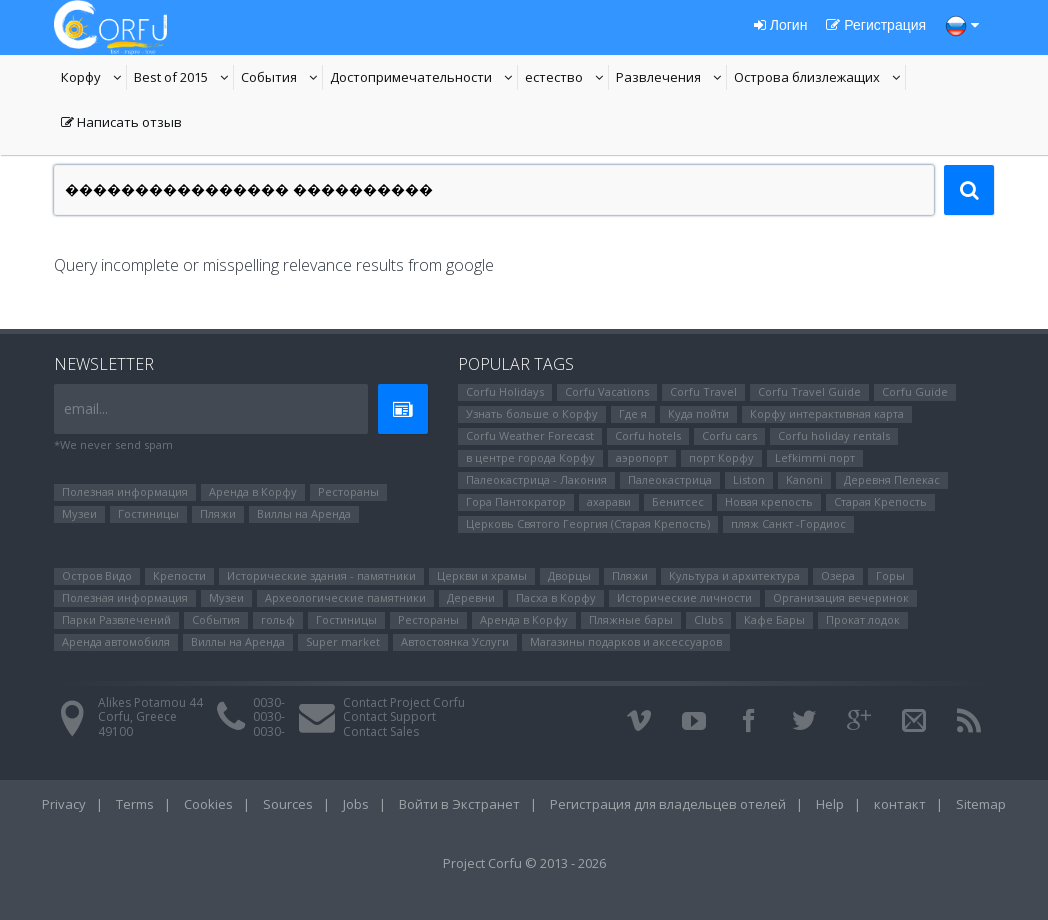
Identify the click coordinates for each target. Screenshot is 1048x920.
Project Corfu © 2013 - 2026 (524, 863)
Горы (890, 575)
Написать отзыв (121, 124)
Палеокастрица (670, 479)
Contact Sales (381, 731)
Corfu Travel (703, 391)
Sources (288, 804)
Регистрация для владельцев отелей (668, 804)
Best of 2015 (184, 79)
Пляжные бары (631, 619)
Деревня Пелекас (892, 479)
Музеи (79, 513)
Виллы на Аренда (304, 513)
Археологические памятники (345, 597)
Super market (343, 641)
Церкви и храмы (482, 575)
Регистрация (876, 25)
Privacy (64, 804)
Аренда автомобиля (116, 641)
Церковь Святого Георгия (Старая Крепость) (588, 523)
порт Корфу (721, 457)
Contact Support (389, 716)
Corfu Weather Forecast (530, 435)
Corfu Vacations (607, 391)
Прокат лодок (863, 619)
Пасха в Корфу (556, 597)
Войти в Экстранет (459, 804)
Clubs (708, 619)
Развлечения (671, 79)
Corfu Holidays (505, 391)
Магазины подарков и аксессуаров (626, 641)
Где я (633, 413)
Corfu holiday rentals (834, 435)
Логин (781, 25)
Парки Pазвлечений (116, 619)
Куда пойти (698, 413)
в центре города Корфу (530, 457)
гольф (278, 619)
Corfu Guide (915, 391)
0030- (269, 702)
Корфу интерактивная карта (827, 413)
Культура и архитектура (734, 575)
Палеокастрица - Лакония (536, 479)
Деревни (471, 597)
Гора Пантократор (516, 501)
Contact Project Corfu (404, 702)
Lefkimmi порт (815, 457)
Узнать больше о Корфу (532, 413)
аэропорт (642, 457)
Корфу (94, 79)
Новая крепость (769, 501)
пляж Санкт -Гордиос (788, 523)
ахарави (609, 501)
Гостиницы (148, 513)
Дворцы (569, 575)
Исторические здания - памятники (321, 575)
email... (86, 408)
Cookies (208, 804)
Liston (749, 479)
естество (567, 79)
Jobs (356, 804)
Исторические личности (684, 597)
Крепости (179, 575)
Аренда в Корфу (253, 491)
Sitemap (981, 804)
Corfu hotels (648, 435)
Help (830, 804)
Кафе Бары (774, 619)
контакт (900, 804)
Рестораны (348, 491)
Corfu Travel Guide (809, 391)
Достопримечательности (411, 79)
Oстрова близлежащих (807, 79)
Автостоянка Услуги (455, 641)
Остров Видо (97, 575)
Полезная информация (125, 491)
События (282, 79)
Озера (838, 575)
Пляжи (218, 513)
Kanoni (804, 479)
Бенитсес (678, 501)
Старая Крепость (880, 501)
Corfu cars (729, 435)
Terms (135, 804)
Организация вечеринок (841, 597)
